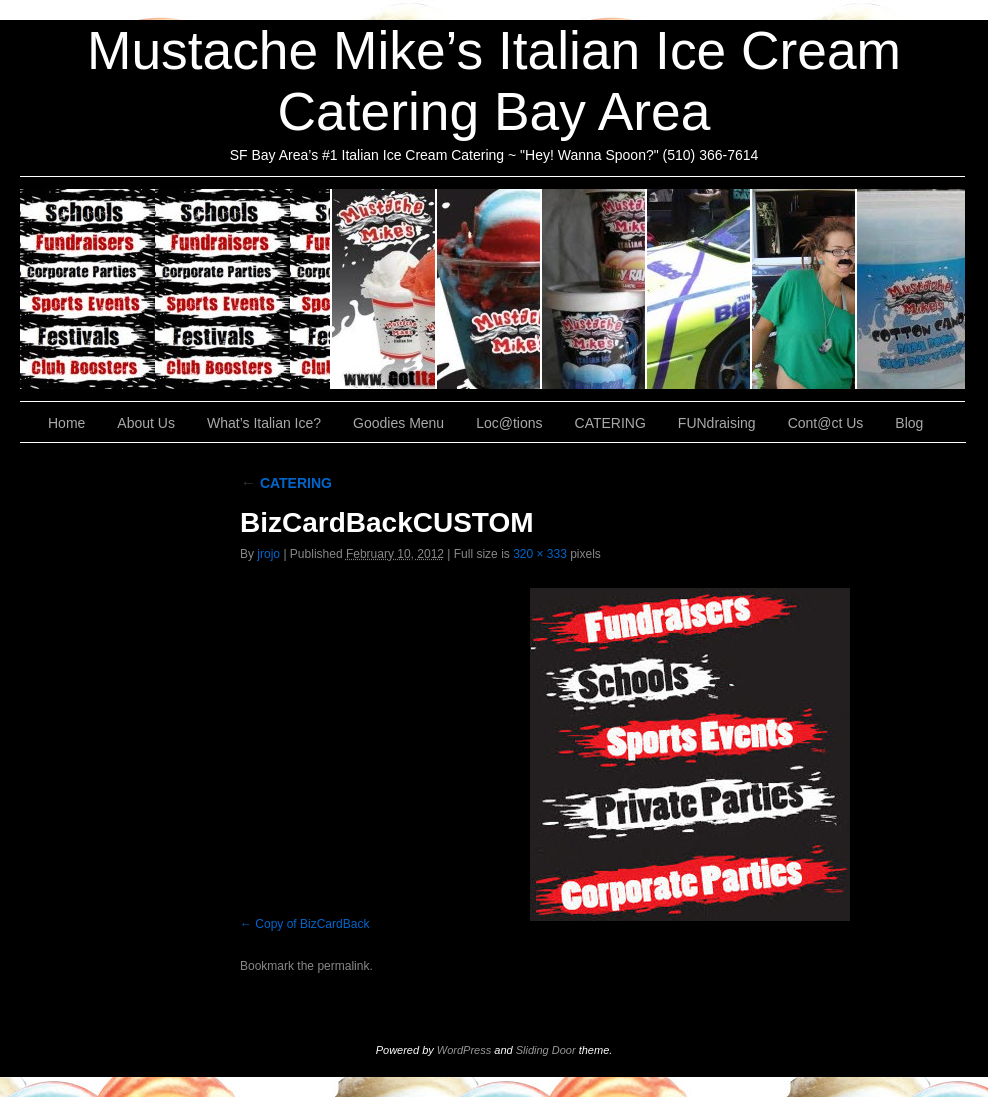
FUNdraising (804, 289)
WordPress (464, 1050)
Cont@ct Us (911, 289)
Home (66, 423)
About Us (384, 289)
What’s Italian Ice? (489, 289)
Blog (909, 423)
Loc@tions (699, 289)
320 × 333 (540, 554)
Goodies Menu (594, 289)
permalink (343, 966)
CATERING (176, 289)
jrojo (268, 554)
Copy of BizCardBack (312, 924)
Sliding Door (546, 1050)
